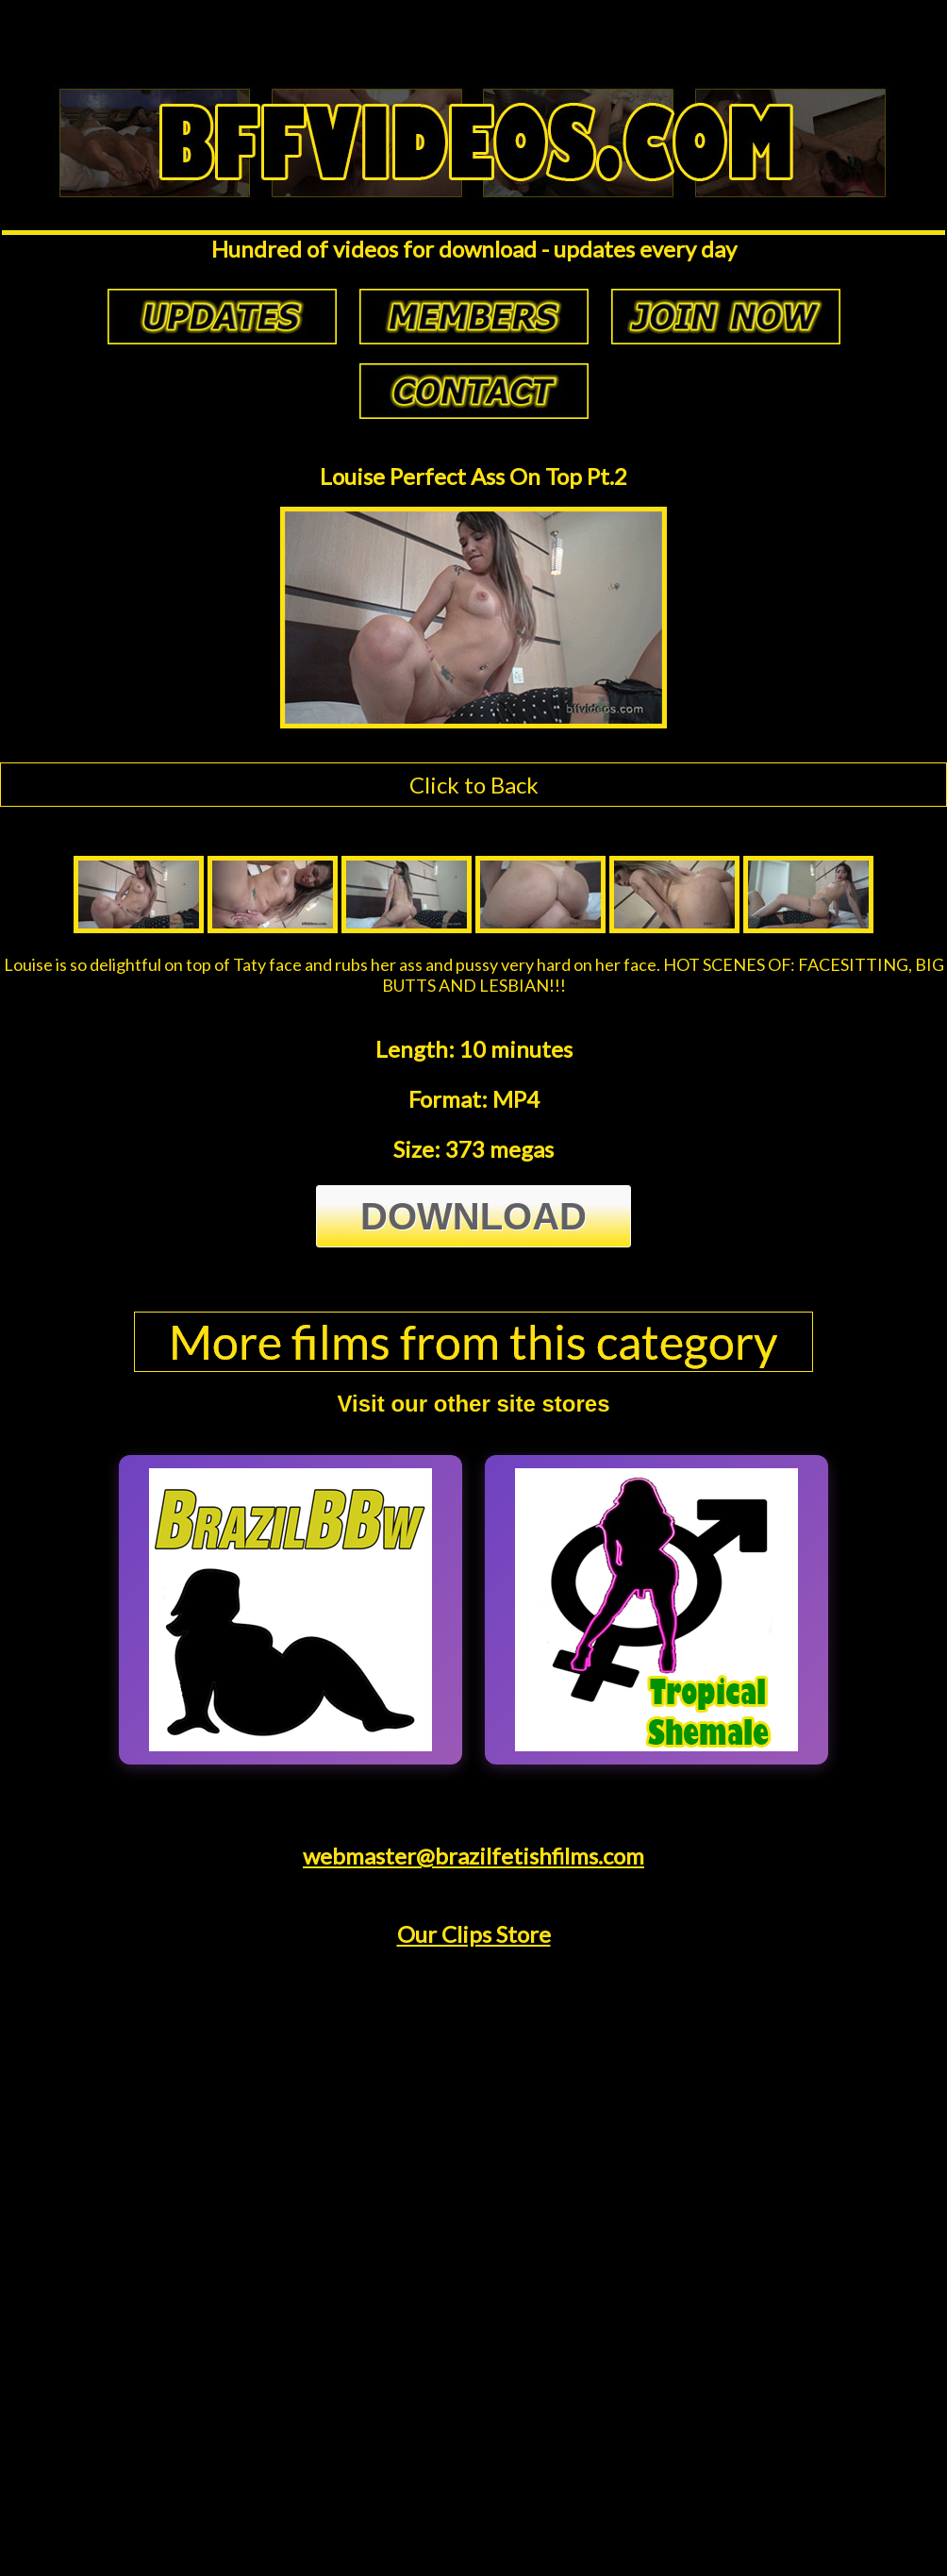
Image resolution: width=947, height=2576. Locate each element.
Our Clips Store (474, 1934)
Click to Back (474, 784)
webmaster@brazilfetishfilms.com (473, 1855)
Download (473, 1216)
